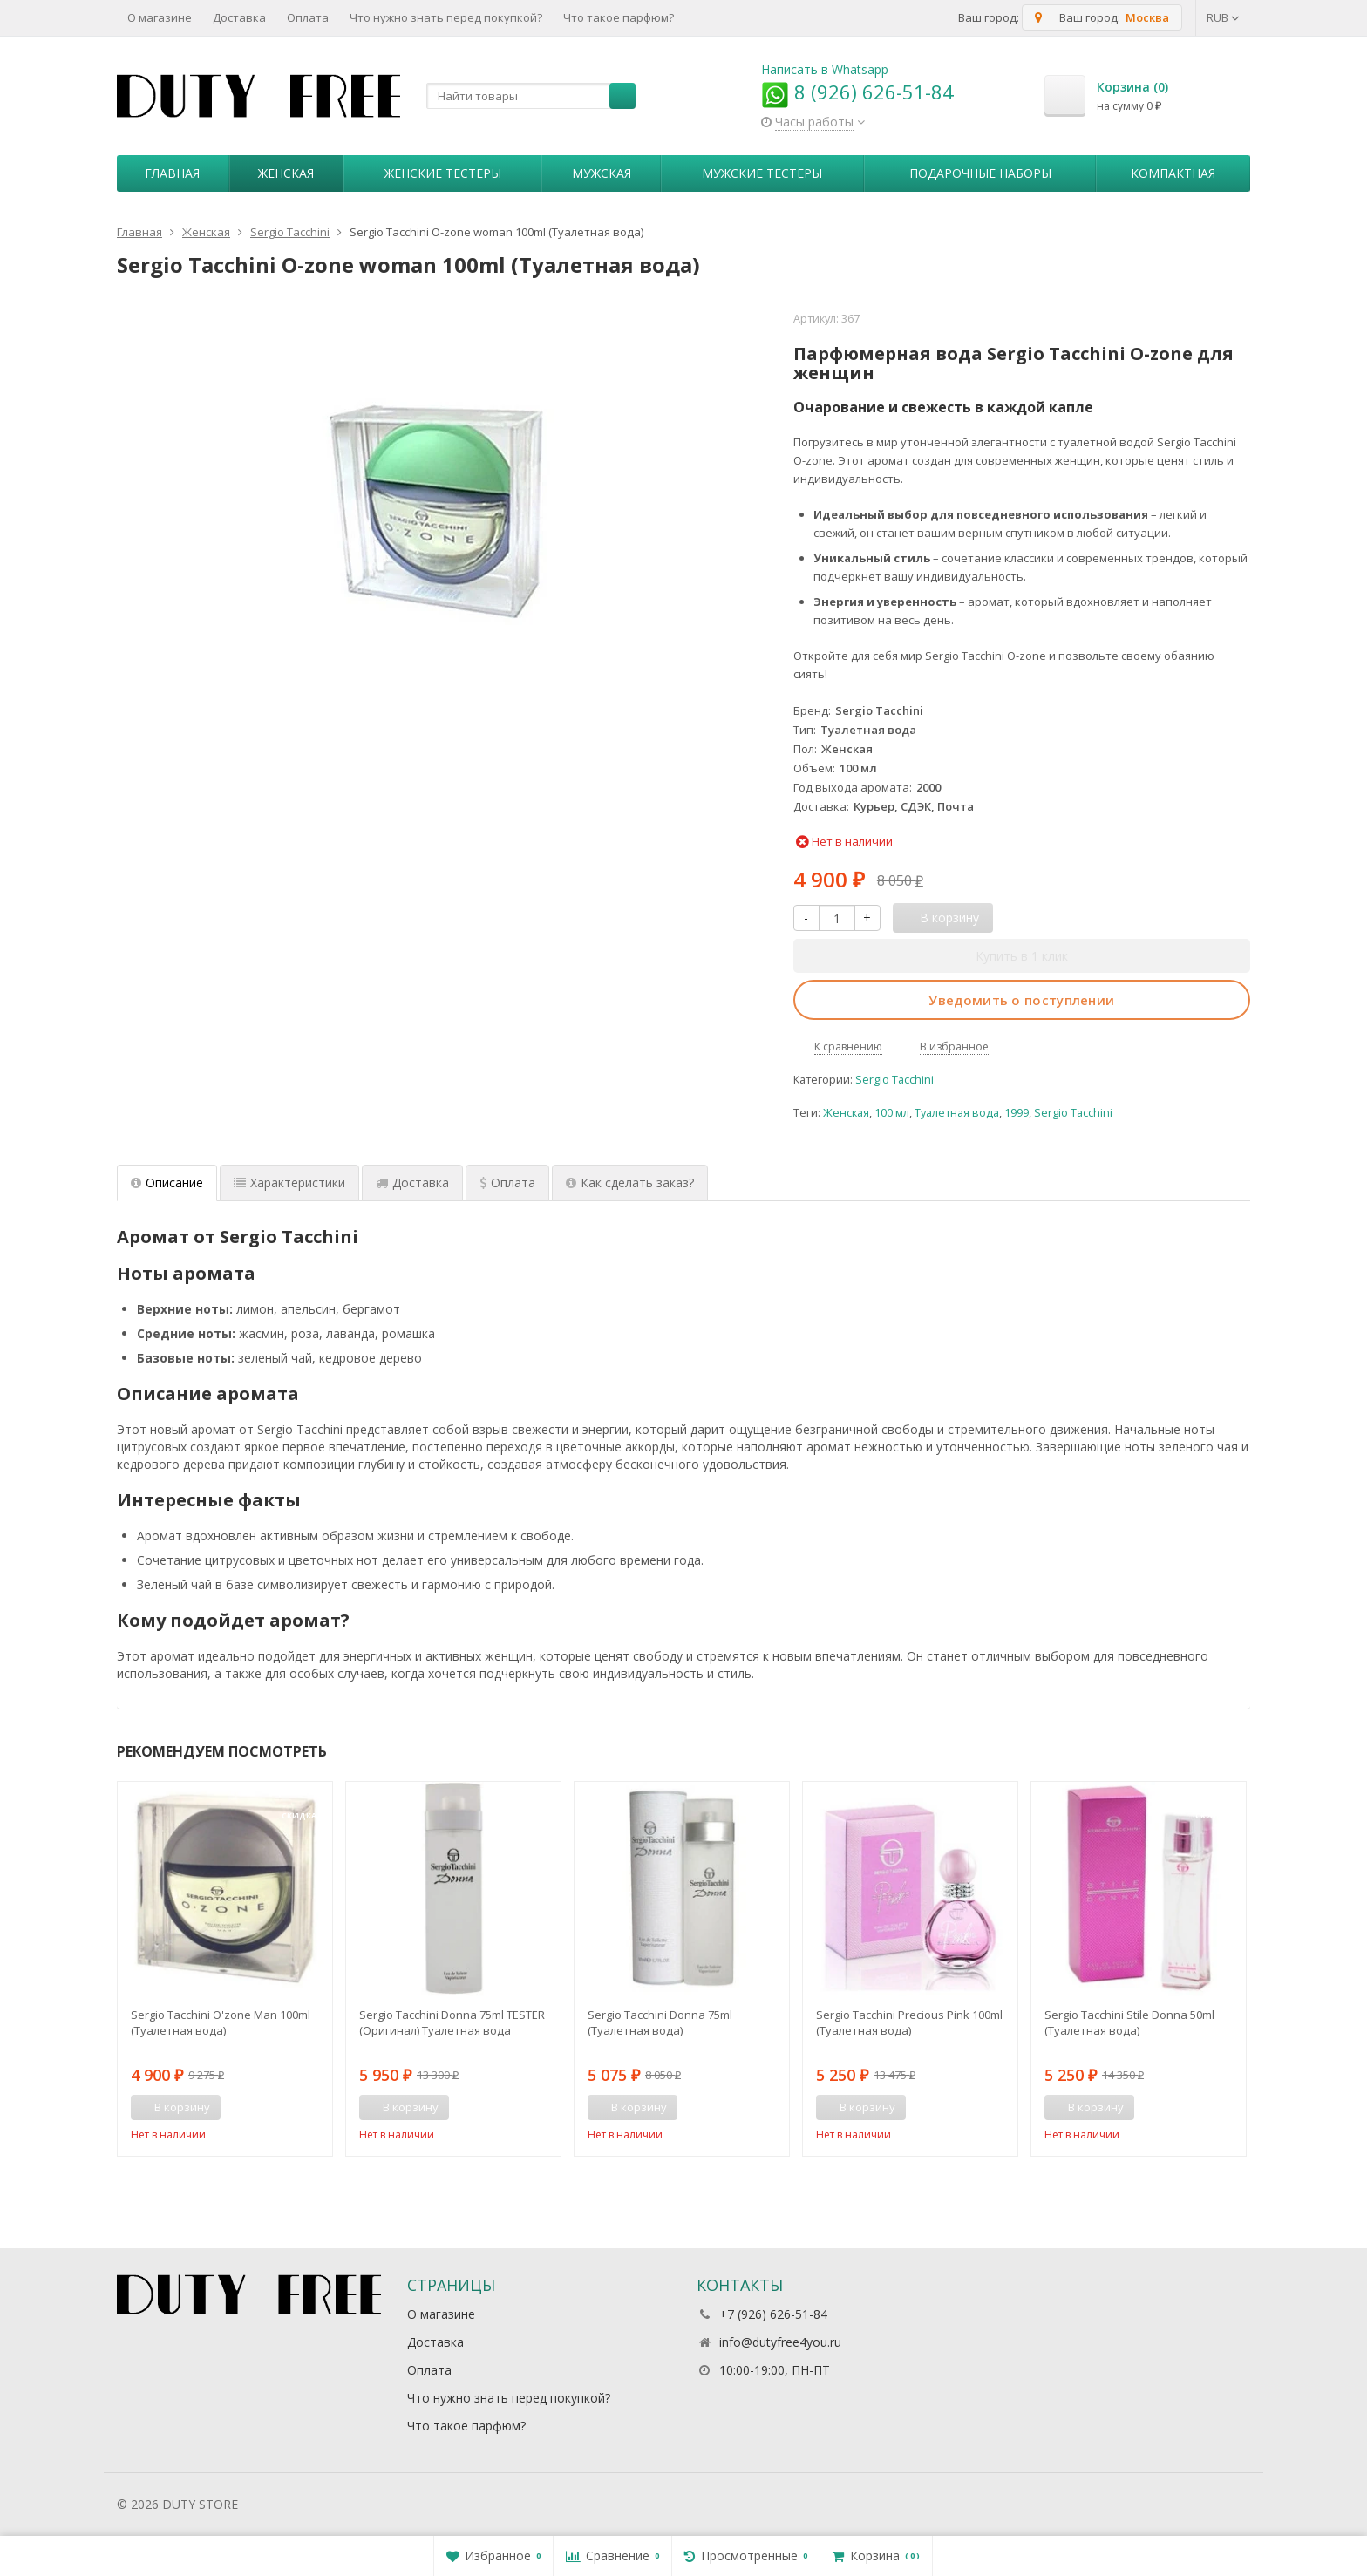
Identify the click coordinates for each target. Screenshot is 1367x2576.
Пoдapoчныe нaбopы (980, 173)
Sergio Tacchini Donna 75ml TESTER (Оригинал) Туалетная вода (452, 2022)
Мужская (601, 173)
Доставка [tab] (412, 1182)
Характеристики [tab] (289, 1182)
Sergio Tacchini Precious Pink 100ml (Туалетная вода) (909, 2022)
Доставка (239, 17)
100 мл (891, 1112)
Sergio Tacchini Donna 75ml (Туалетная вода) (660, 2022)
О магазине (159, 17)
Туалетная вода (957, 1112)
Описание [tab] (167, 1182)
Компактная (1173, 173)
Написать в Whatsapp (824, 69)
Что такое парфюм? (618, 17)
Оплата (308, 17)
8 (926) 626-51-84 (857, 91)
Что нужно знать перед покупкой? (446, 17)
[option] (225, 1968)
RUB (1223, 17)
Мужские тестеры (762, 173)
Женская (286, 173)
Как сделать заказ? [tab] (630, 1182)
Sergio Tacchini (894, 1079)
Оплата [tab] (507, 1182)
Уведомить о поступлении (1021, 1000)
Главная (172, 173)
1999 (1016, 1112)
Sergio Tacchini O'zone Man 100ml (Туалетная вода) (220, 2022)
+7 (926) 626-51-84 (773, 2314)
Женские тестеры (442, 173)
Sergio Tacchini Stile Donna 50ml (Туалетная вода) (1129, 2022)
